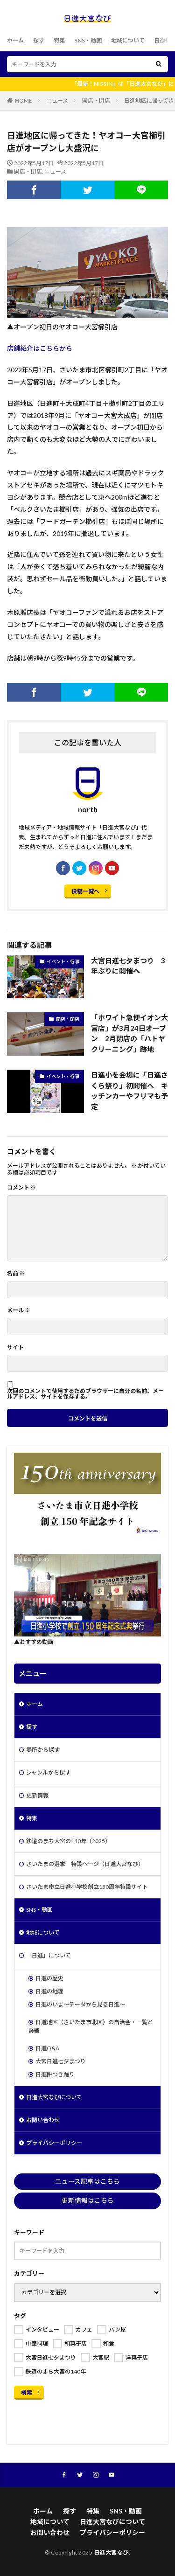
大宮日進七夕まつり (60, 2061)
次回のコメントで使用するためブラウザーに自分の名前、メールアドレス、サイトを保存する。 (85, 1393)
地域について (128, 40)
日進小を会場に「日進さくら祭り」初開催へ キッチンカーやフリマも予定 (129, 1091)
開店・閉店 (96, 100)
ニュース (57, 100)
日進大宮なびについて (54, 2097)
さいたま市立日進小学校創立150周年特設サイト (87, 1886)
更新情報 (37, 1795)
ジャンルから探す (48, 1772)
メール (18, 1310)
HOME (23, 100)
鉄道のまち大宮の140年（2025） (68, 1841)
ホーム (15, 40)
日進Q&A (47, 2048)
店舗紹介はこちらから (39, 348)
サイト (15, 1347)
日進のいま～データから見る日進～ (80, 2004)
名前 (16, 1273)
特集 (59, 40)
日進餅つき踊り (55, 2074)
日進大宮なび (111, 2552)
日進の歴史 (49, 1978)
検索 (26, 2392)
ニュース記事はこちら (87, 2181)
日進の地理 (49, 1991)
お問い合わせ (43, 2119)
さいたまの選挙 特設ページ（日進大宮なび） (85, 1863)
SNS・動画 (88, 40)
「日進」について (48, 1955)
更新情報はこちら (88, 2200)
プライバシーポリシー (54, 2142)
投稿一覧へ (85, 891)
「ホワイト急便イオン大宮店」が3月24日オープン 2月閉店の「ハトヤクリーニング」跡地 (129, 1033)
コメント (21, 1188)
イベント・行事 (63, 961)
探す (38, 40)
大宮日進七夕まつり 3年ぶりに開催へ (128, 965)
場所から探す (43, 1749)
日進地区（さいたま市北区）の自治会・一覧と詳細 (90, 2026)
